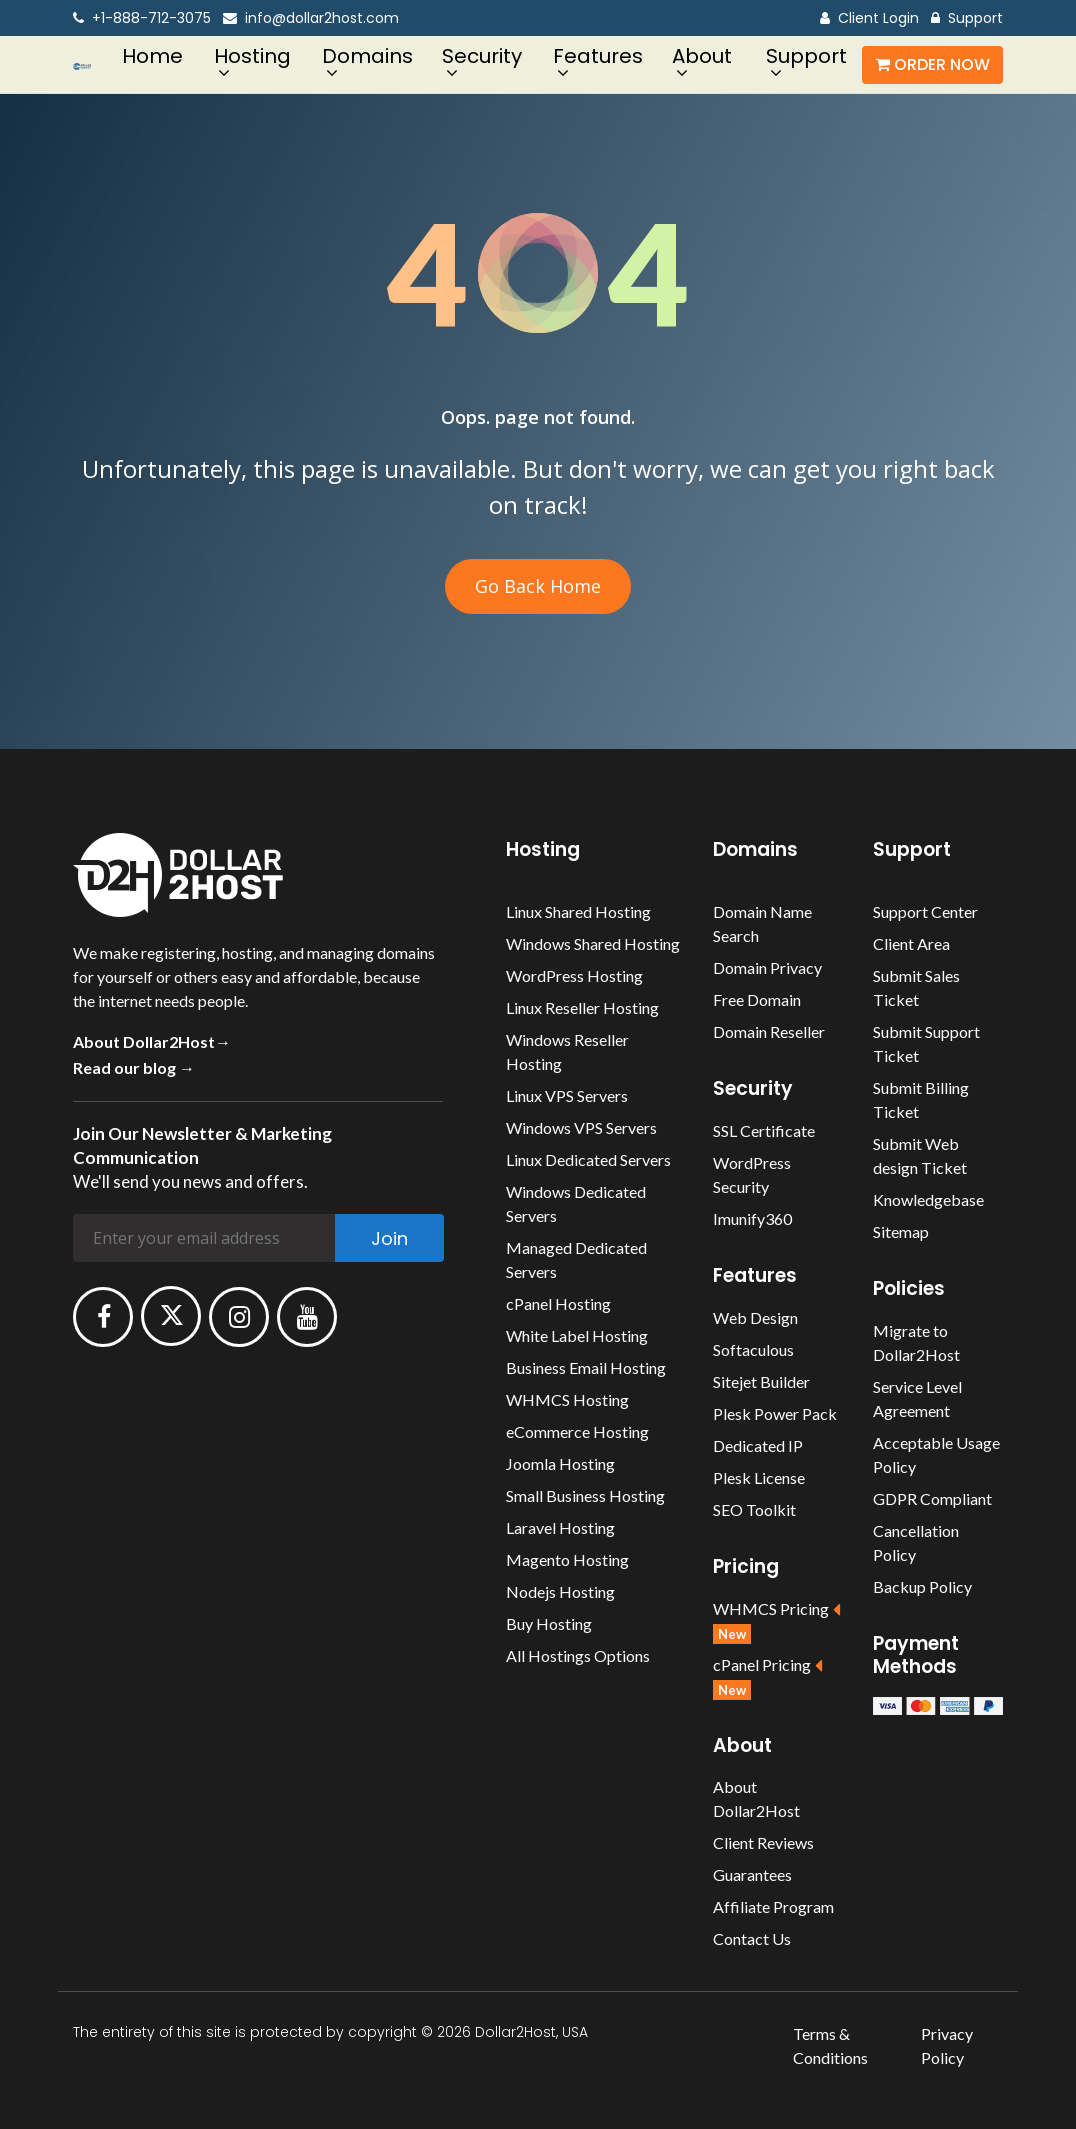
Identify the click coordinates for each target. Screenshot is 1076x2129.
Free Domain (757, 999)
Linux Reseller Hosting (582, 1007)
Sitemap (901, 1231)
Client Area (911, 943)
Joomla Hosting (560, 1463)
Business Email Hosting (586, 1367)
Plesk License (759, 1477)
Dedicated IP (758, 1445)
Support (967, 18)
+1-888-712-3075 (142, 18)
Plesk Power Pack (775, 1413)
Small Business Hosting (585, 1495)
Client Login (869, 18)
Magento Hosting (567, 1559)
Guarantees (752, 1874)
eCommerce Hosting (577, 1431)
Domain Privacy (767, 967)
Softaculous (753, 1349)
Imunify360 (752, 1218)
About (702, 56)
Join (389, 1238)
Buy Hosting (549, 1623)
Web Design (755, 1317)
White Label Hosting (577, 1335)
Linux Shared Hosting (578, 911)
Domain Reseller (769, 1031)
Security (482, 56)
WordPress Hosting (574, 975)
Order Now (932, 64)
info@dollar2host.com (311, 18)
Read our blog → (134, 1067)
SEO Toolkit (754, 1509)
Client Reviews (763, 1842)
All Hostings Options (578, 1655)
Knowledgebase (928, 1199)
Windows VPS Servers (581, 1127)
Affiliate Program (773, 1906)
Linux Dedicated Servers (588, 1159)
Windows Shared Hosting (593, 943)
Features (598, 56)
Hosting (252, 56)
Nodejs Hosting (560, 1591)
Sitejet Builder (761, 1381)
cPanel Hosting (558, 1303)
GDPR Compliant (932, 1498)
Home (152, 56)
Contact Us (752, 1938)
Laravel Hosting (560, 1527)
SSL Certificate (764, 1130)
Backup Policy (922, 1586)
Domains (367, 56)
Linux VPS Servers (567, 1095)
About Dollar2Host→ (152, 1041)
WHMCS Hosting (567, 1399)
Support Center (925, 911)
